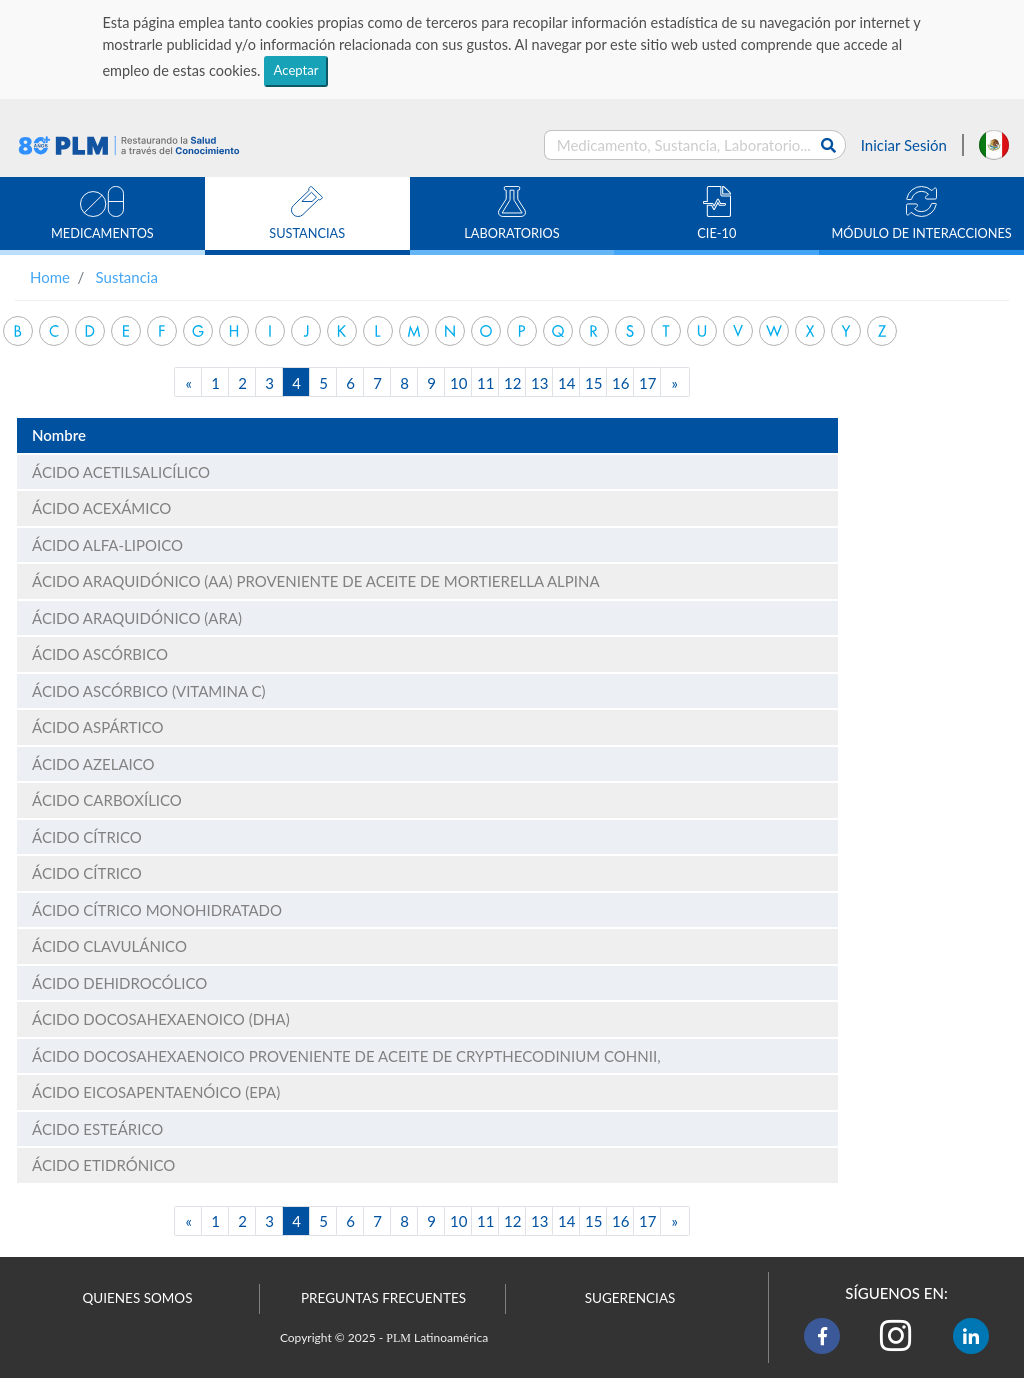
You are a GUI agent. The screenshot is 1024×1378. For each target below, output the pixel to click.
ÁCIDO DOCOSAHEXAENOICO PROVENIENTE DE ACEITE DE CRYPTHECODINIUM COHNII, (346, 1056)
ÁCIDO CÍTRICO (87, 837)
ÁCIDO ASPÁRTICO (97, 727)
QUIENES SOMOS (138, 1298)
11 (485, 383)
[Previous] (189, 382)
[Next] (675, 382)
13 (539, 383)
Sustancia (127, 277)
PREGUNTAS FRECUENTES (383, 1298)
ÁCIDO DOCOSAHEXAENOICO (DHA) (161, 1019)
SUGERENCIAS (630, 1298)
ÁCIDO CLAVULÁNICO (109, 946)
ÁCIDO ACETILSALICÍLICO (121, 472)
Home (50, 277)
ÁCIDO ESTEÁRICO (97, 1129)
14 (566, 383)
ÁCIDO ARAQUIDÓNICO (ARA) (137, 618)
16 (620, 383)
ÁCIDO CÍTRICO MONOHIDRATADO (157, 910)
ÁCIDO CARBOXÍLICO (107, 800)
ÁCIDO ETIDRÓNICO (103, 1165)
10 (458, 383)
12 (512, 383)
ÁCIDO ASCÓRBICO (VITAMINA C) (148, 691)
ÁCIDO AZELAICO (93, 764)
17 (647, 383)
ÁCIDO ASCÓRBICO (100, 654)
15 (593, 383)
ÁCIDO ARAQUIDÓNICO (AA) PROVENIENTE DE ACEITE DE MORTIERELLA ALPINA (316, 581)
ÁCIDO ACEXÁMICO (101, 508)
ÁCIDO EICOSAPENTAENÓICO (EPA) (156, 1092)
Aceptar (296, 70)
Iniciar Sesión (904, 145)
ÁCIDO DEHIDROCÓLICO (119, 983)
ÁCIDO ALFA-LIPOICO (107, 545)
